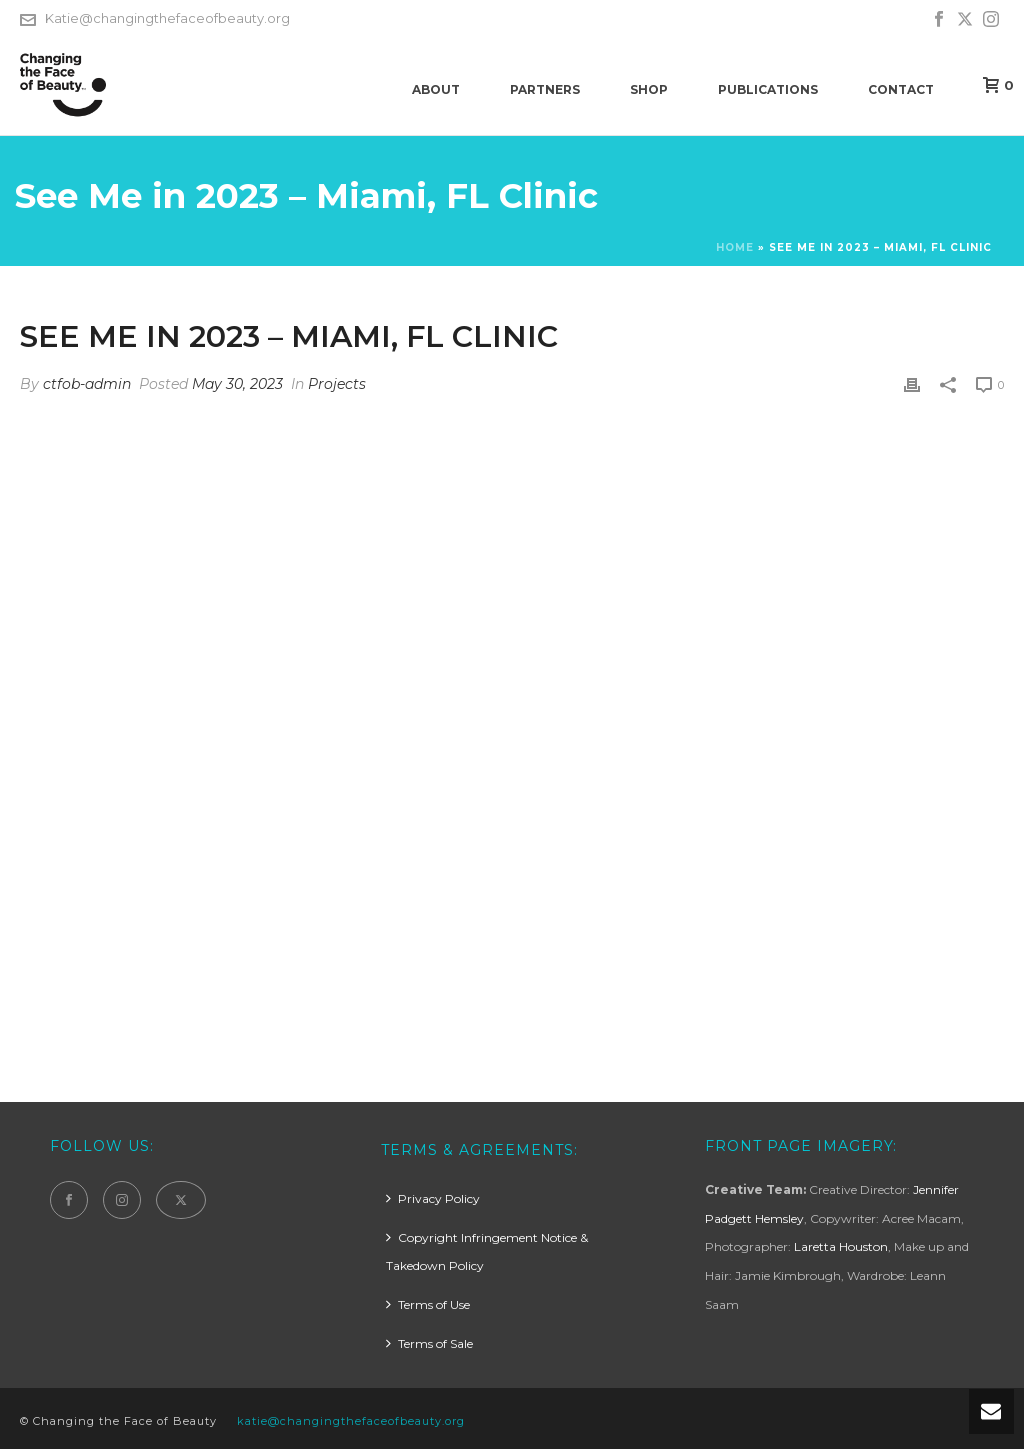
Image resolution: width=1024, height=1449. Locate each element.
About (436, 89)
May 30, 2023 (237, 384)
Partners (545, 89)
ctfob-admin (87, 384)
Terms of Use (428, 1304)
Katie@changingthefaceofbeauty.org (167, 18)
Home (735, 247)
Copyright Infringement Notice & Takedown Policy (487, 1252)
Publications (768, 89)
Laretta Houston (841, 1246)
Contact (901, 89)
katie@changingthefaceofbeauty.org (351, 1421)
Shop (649, 89)
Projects (337, 384)
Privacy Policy (433, 1198)
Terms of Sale (429, 1343)
